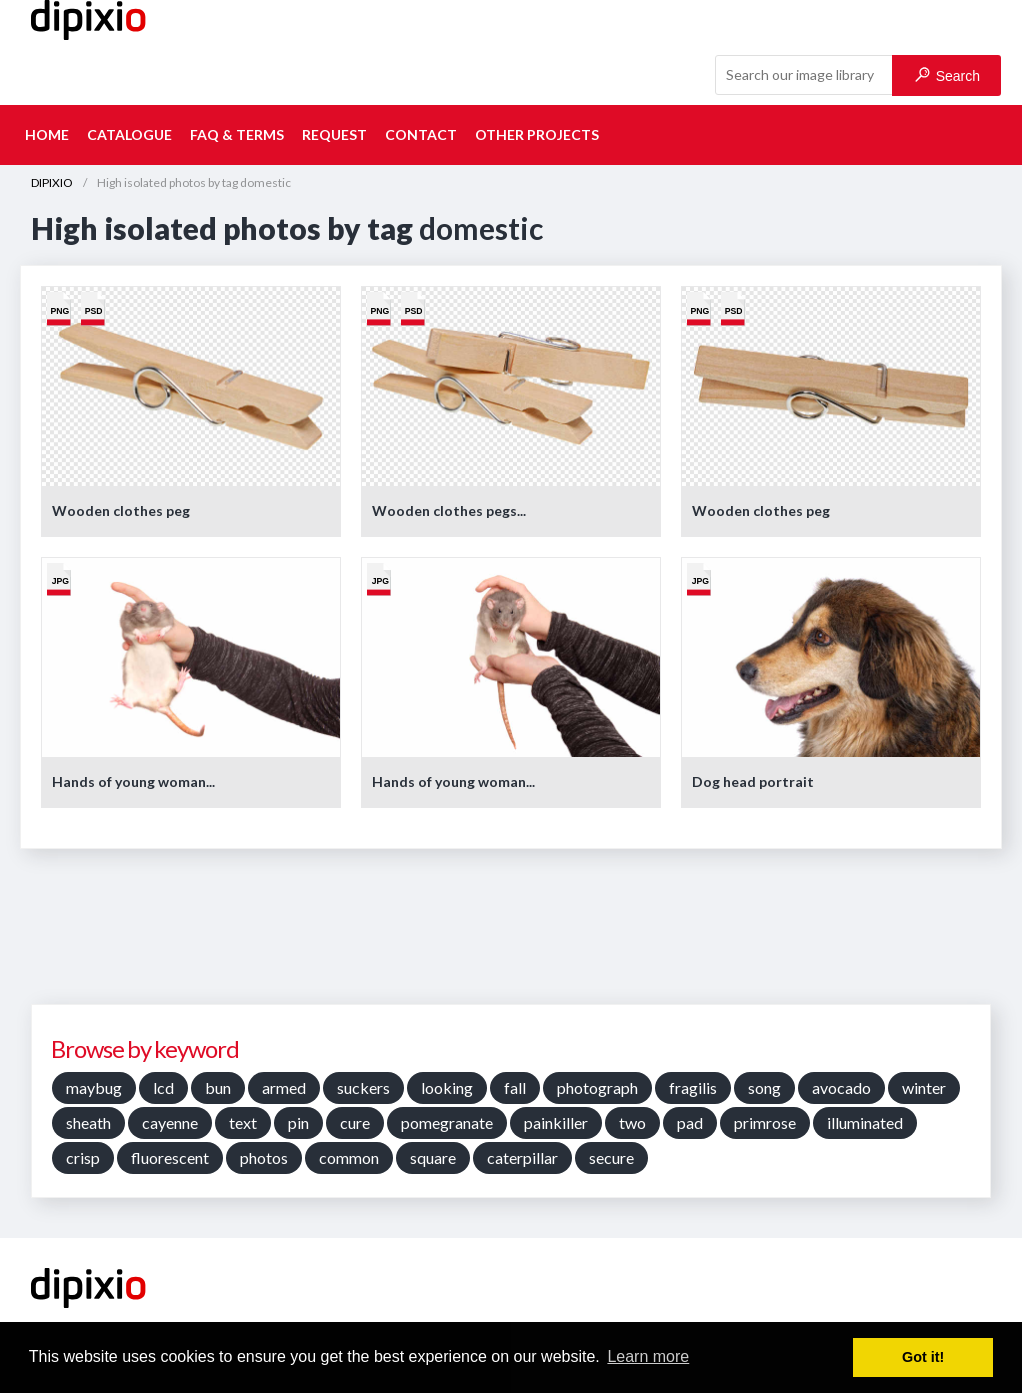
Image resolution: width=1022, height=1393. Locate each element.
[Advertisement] (511, 934)
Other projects (537, 134)
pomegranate (447, 1122)
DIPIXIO (52, 182)
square (433, 1157)
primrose (765, 1122)
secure (611, 1157)
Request (334, 134)
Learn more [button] (648, 1356)
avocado (841, 1087)
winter (924, 1087)
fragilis (693, 1087)
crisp (83, 1157)
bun (218, 1087)
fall (515, 1087)
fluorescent (170, 1157)
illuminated (865, 1122)
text (243, 1122)
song (764, 1087)
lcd (163, 1087)
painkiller (556, 1122)
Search (947, 75)
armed (284, 1087)
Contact (421, 134)
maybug (94, 1087)
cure (355, 1122)
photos (264, 1157)
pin (298, 1122)
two (632, 1122)
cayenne (170, 1122)
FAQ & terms (237, 134)
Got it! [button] (923, 1357)
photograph (597, 1087)
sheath (88, 1122)
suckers (363, 1087)
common (349, 1157)
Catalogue (129, 134)
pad (690, 1122)
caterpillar (522, 1157)
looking (447, 1087)
